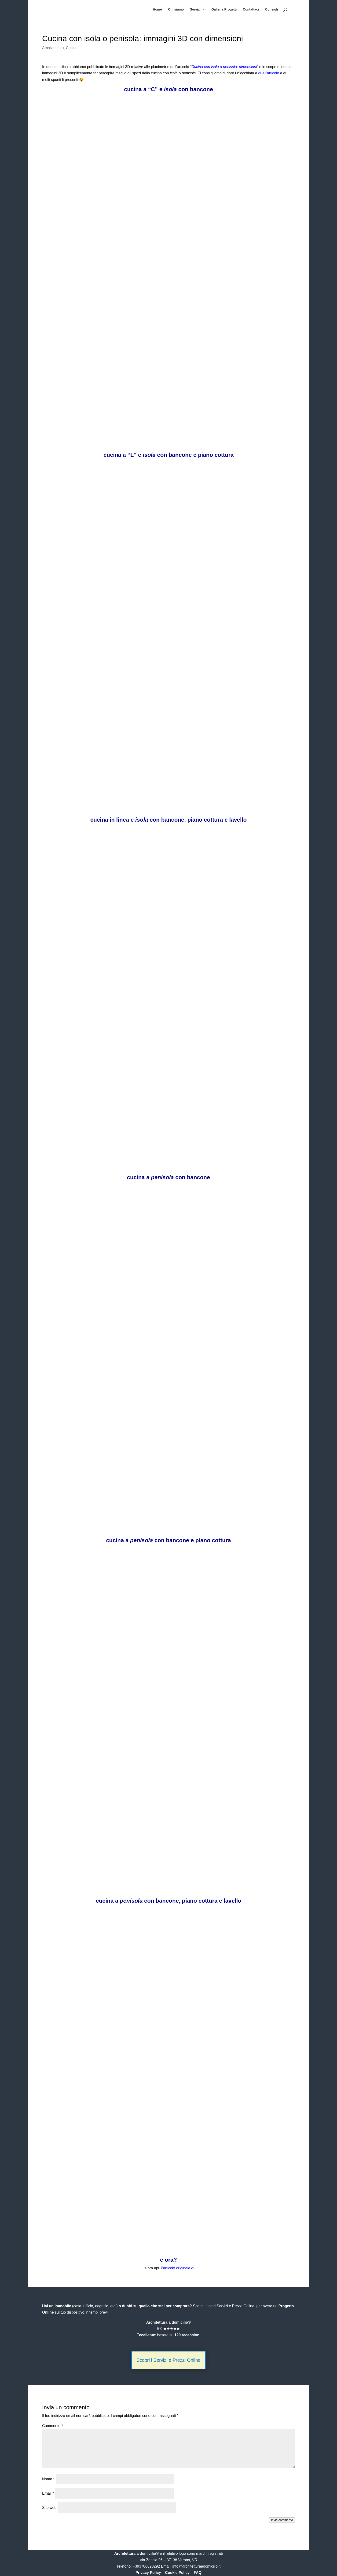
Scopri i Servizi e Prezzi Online (168, 2360)
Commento (52, 2426)
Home (157, 9)
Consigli (271, 9)
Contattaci (251, 9)
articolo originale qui (179, 2268)
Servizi (195, 9)
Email (48, 2493)
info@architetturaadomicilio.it (196, 2566)
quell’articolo (268, 73)
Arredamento (53, 48)
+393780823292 (147, 2566)
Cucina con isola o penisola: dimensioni (224, 67)
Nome (48, 2479)
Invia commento (282, 2520)
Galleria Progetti (224, 9)
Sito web (49, 2508)
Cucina (71, 48)
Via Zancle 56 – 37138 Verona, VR (168, 2560)
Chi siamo (176, 9)
